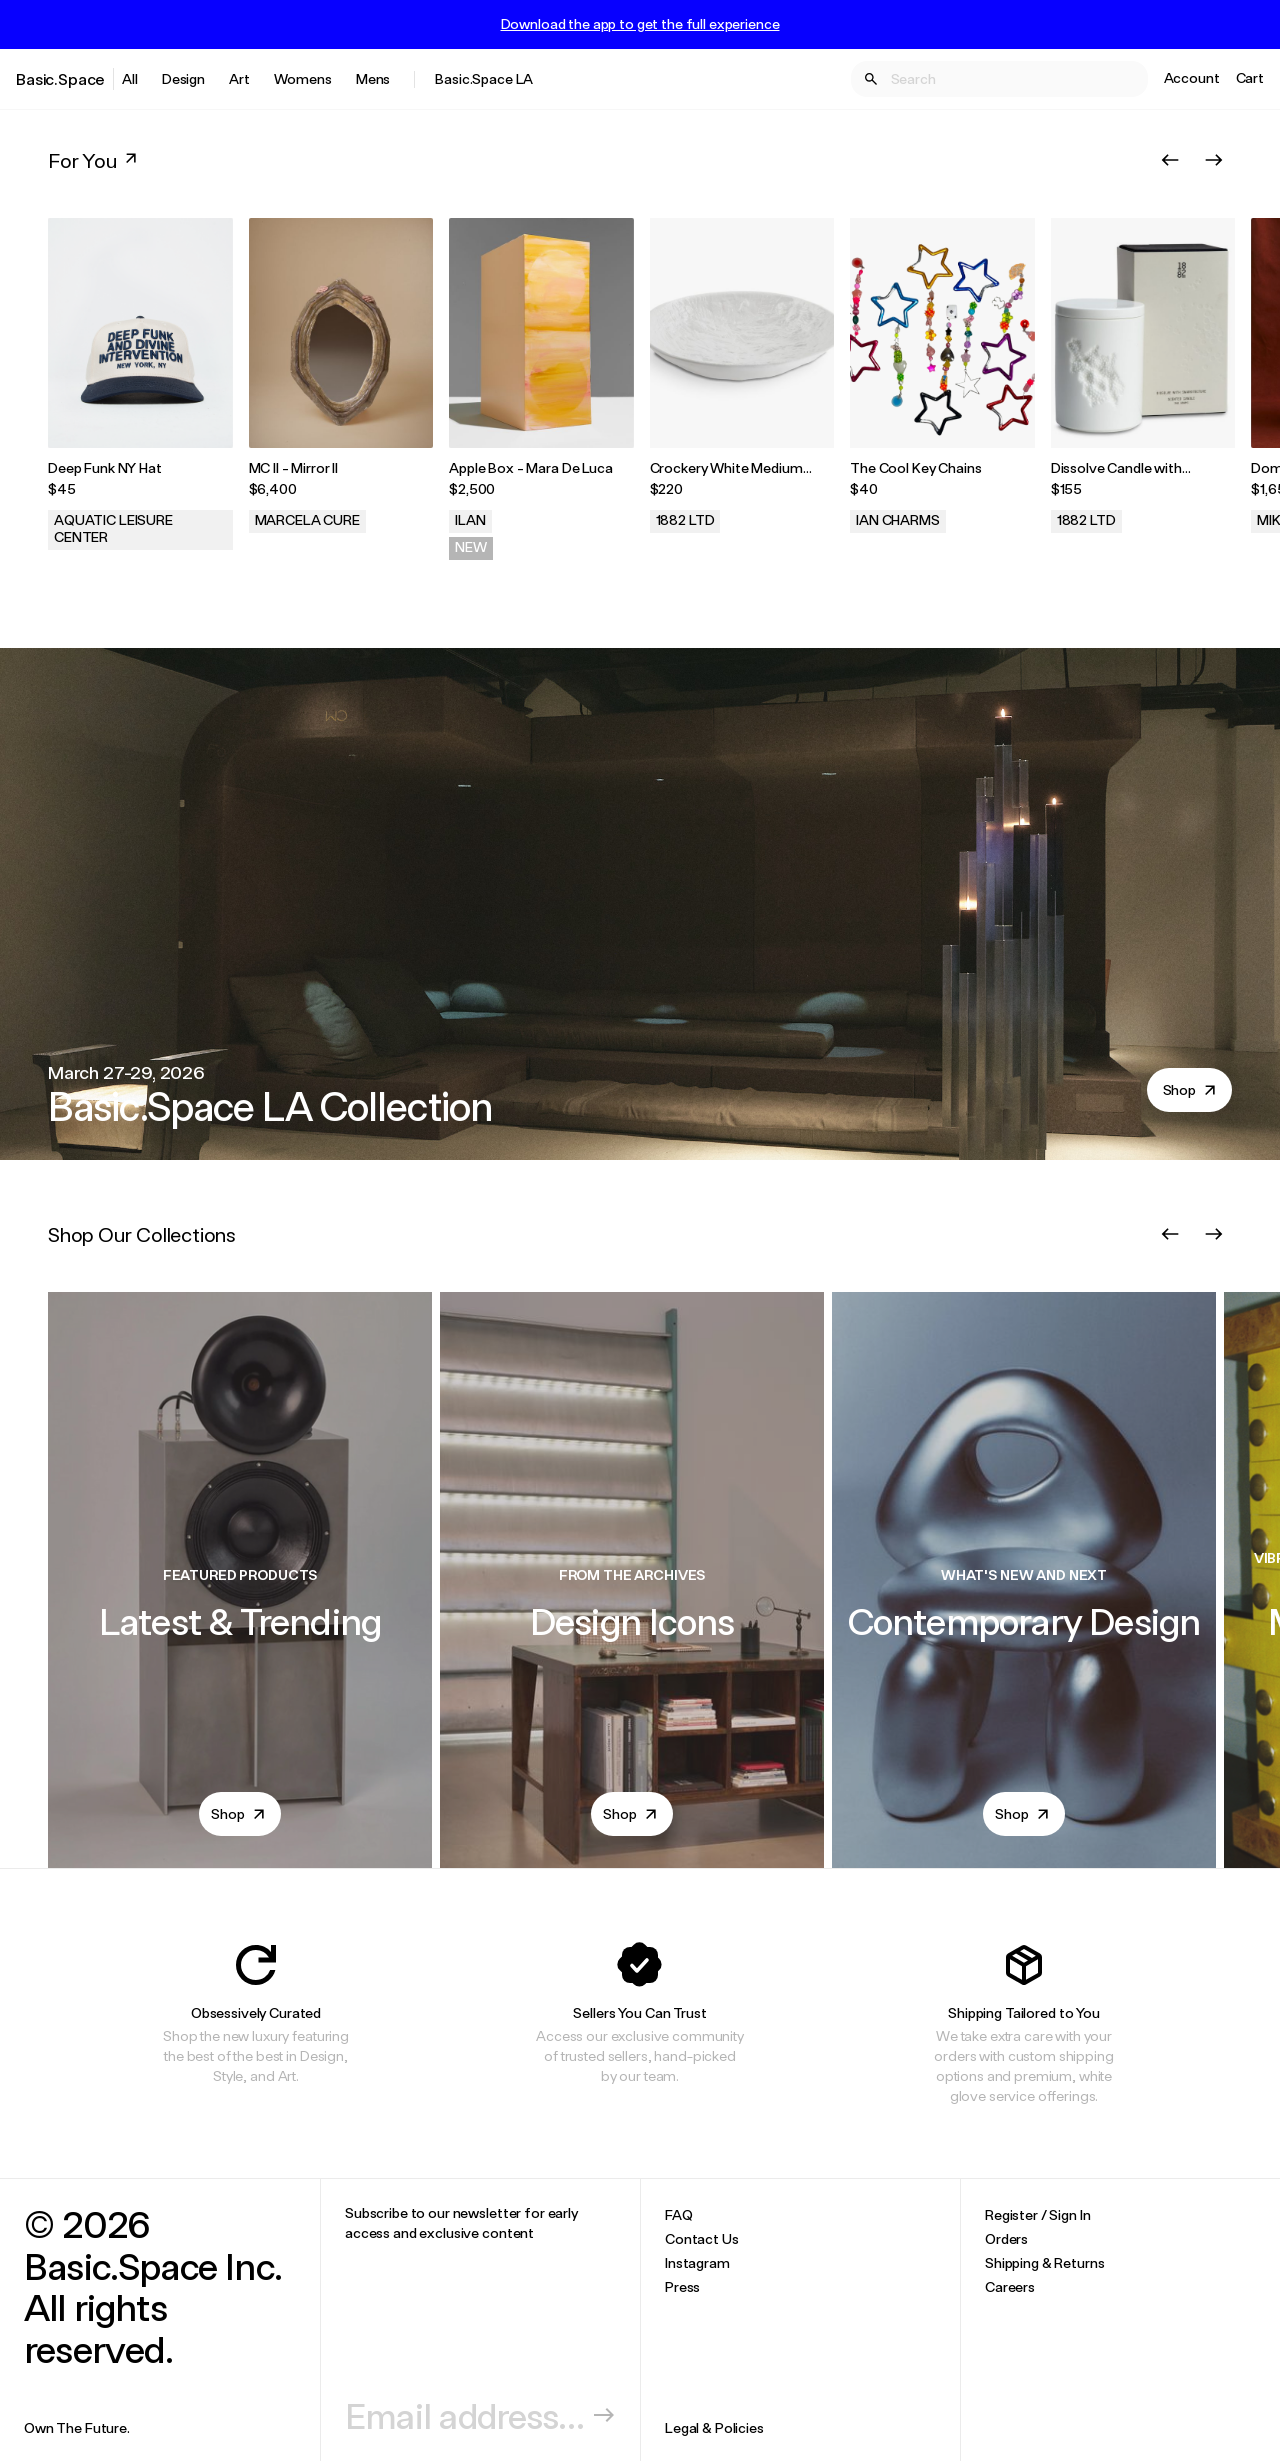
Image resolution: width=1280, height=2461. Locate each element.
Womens (303, 78)
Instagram (697, 2262)
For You (94, 160)
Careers (1010, 2286)
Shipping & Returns (1044, 2262)
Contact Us (702, 2238)
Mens (373, 78)
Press (682, 2286)
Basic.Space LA (484, 78)
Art (239, 78)
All (130, 78)
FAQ (679, 2214)
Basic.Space (60, 78)
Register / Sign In (1037, 2214)
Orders (1006, 2238)
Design (183, 78)
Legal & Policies (714, 2427)
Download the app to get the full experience (640, 24)
